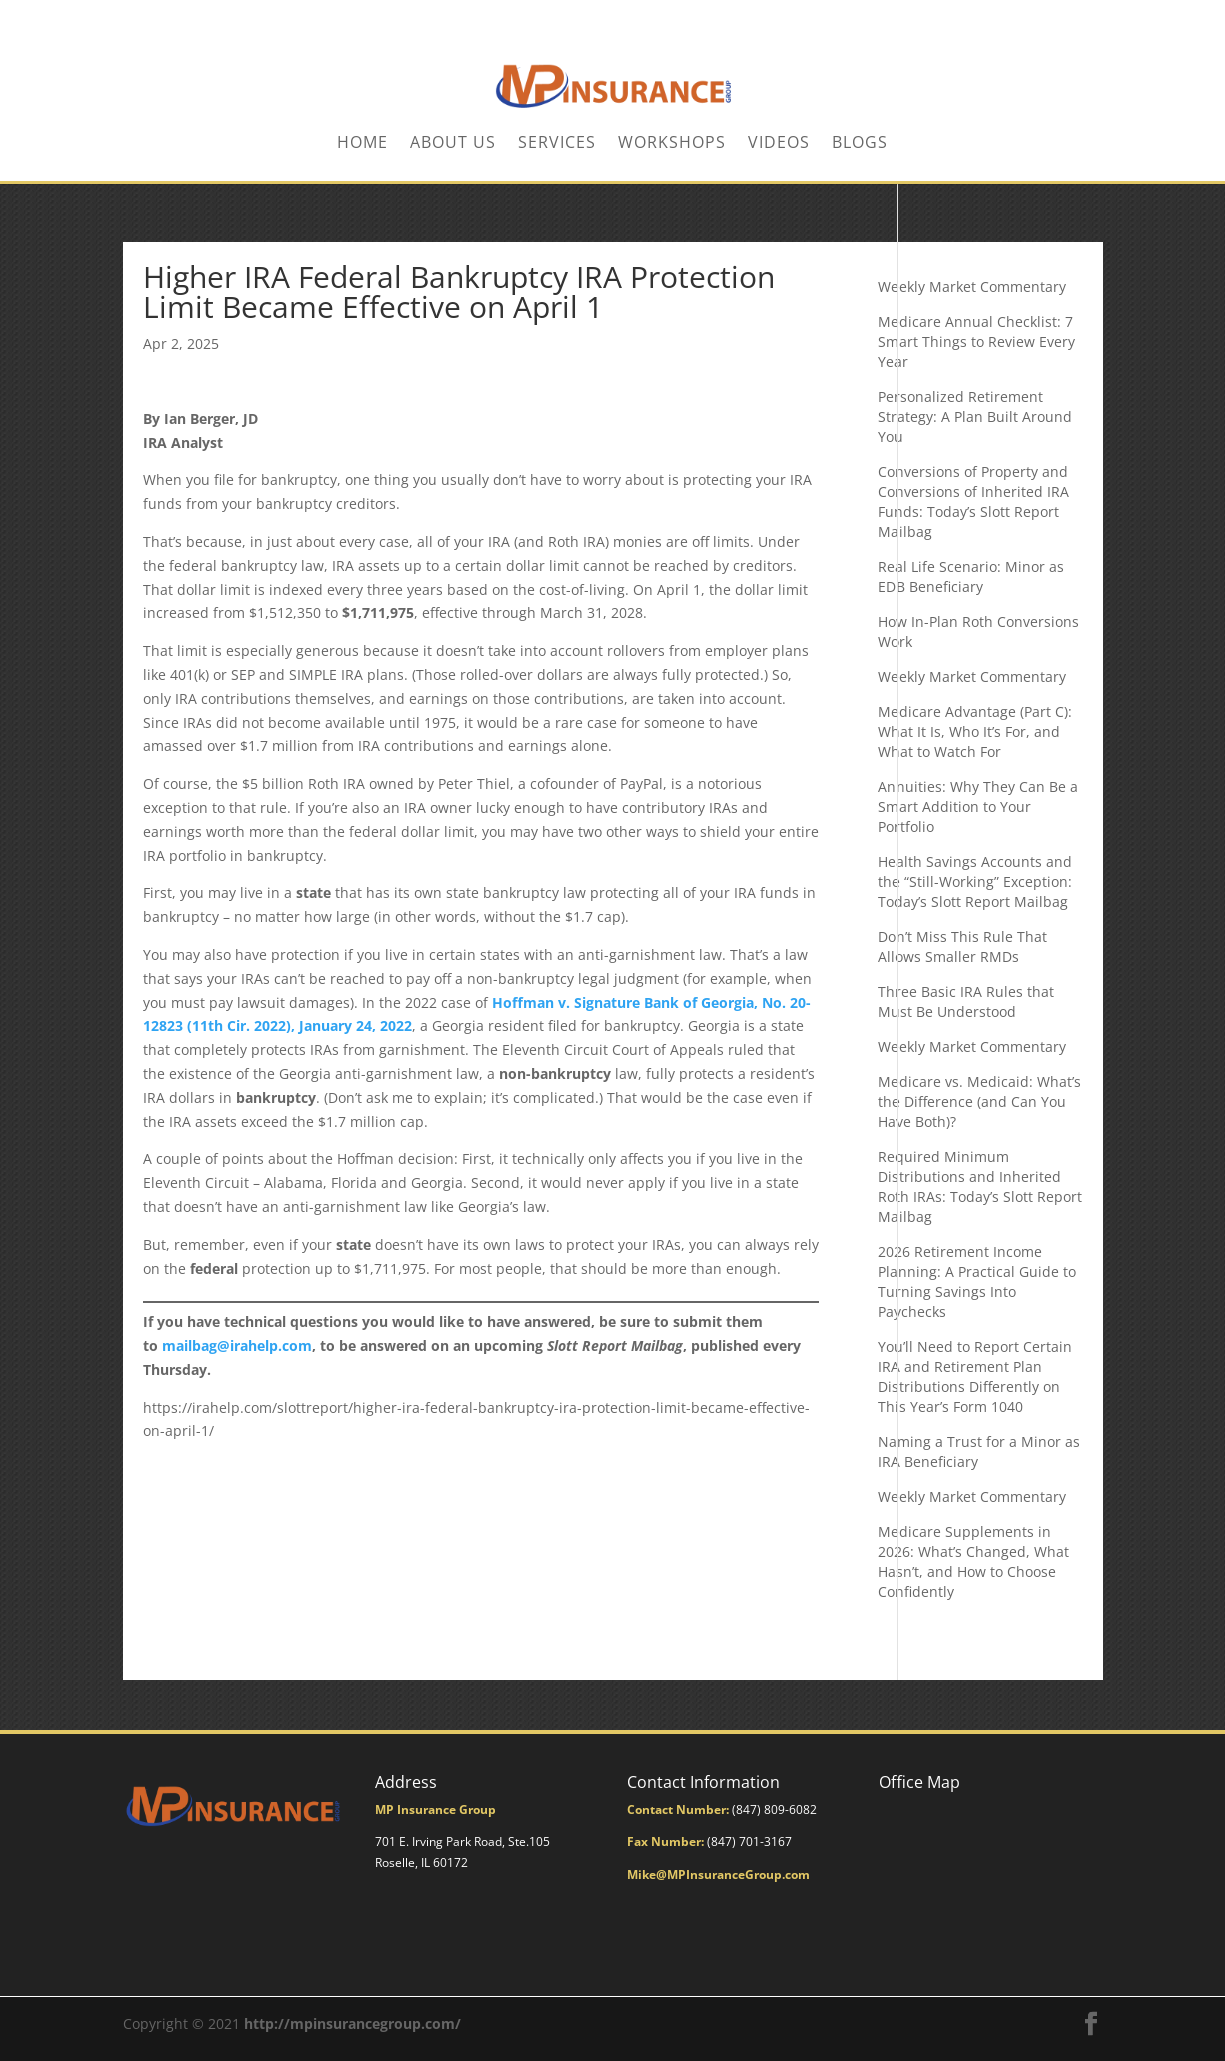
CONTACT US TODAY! (1041, 16)
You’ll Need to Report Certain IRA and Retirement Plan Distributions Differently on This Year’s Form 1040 (975, 1376)
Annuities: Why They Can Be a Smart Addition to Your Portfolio (978, 806)
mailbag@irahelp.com (237, 1345)
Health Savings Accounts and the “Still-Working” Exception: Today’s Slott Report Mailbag (975, 881)
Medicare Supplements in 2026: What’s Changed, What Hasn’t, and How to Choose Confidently (973, 1561)
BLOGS (860, 144)
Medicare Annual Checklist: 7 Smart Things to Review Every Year (976, 341)
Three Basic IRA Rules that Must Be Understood (966, 1001)
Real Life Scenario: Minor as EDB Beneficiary (971, 576)
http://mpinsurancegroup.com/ (352, 2023)
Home (362, 144)
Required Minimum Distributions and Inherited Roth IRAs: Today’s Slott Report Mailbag (980, 1186)
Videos (779, 144)
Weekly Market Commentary (972, 286)
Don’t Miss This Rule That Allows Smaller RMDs (962, 946)
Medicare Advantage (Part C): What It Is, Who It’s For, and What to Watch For (975, 731)
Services (557, 144)
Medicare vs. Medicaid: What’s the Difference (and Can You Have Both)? (979, 1101)
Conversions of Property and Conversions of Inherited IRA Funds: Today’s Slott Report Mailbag (973, 501)
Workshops (672, 144)
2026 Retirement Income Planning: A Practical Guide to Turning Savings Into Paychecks (977, 1281)
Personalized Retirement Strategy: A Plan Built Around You (975, 416)
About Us (453, 144)
